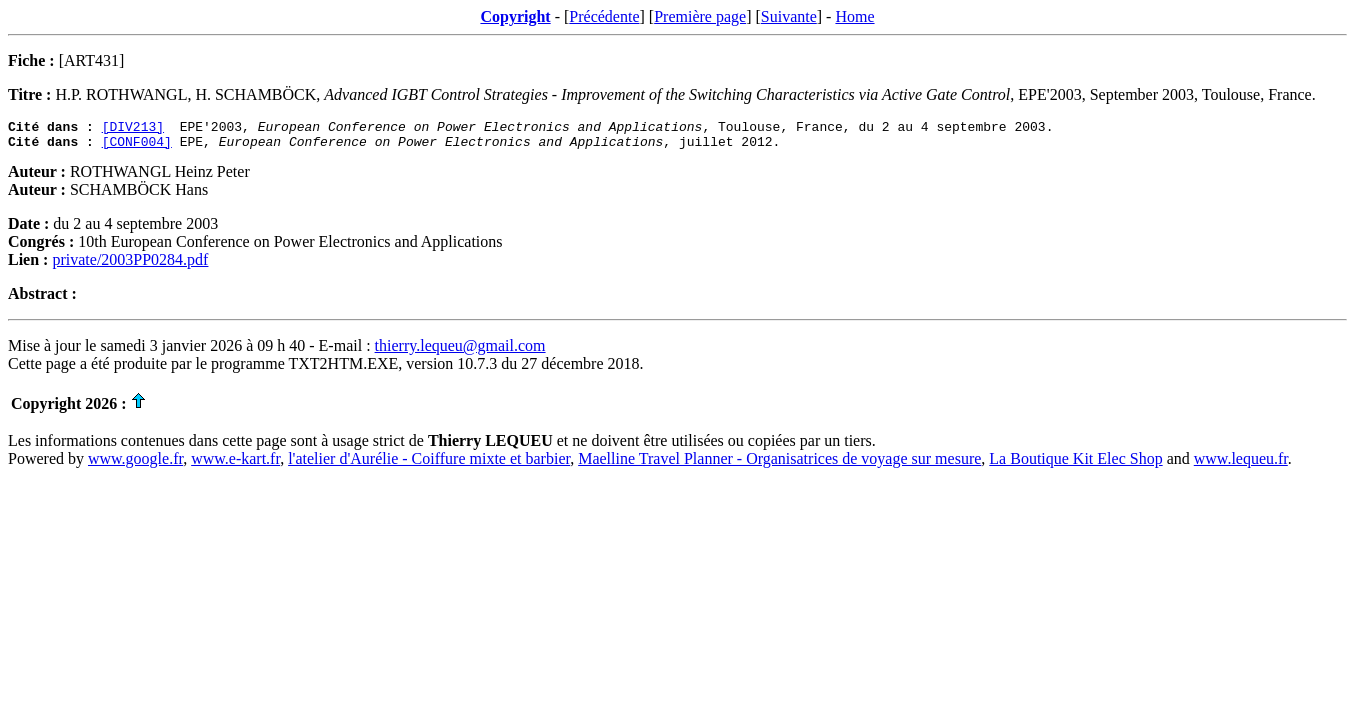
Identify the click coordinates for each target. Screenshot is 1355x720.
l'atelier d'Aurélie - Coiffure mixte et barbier (429, 464)
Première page (700, 16)
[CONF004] (137, 147)
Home (854, 16)
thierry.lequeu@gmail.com (460, 351)
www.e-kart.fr (235, 464)
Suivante (789, 16)
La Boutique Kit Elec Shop (1075, 464)
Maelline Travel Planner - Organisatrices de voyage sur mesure (779, 464)
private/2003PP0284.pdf (130, 265)
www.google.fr (135, 464)
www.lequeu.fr (1241, 464)
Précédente (604, 16)
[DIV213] (133, 129)
